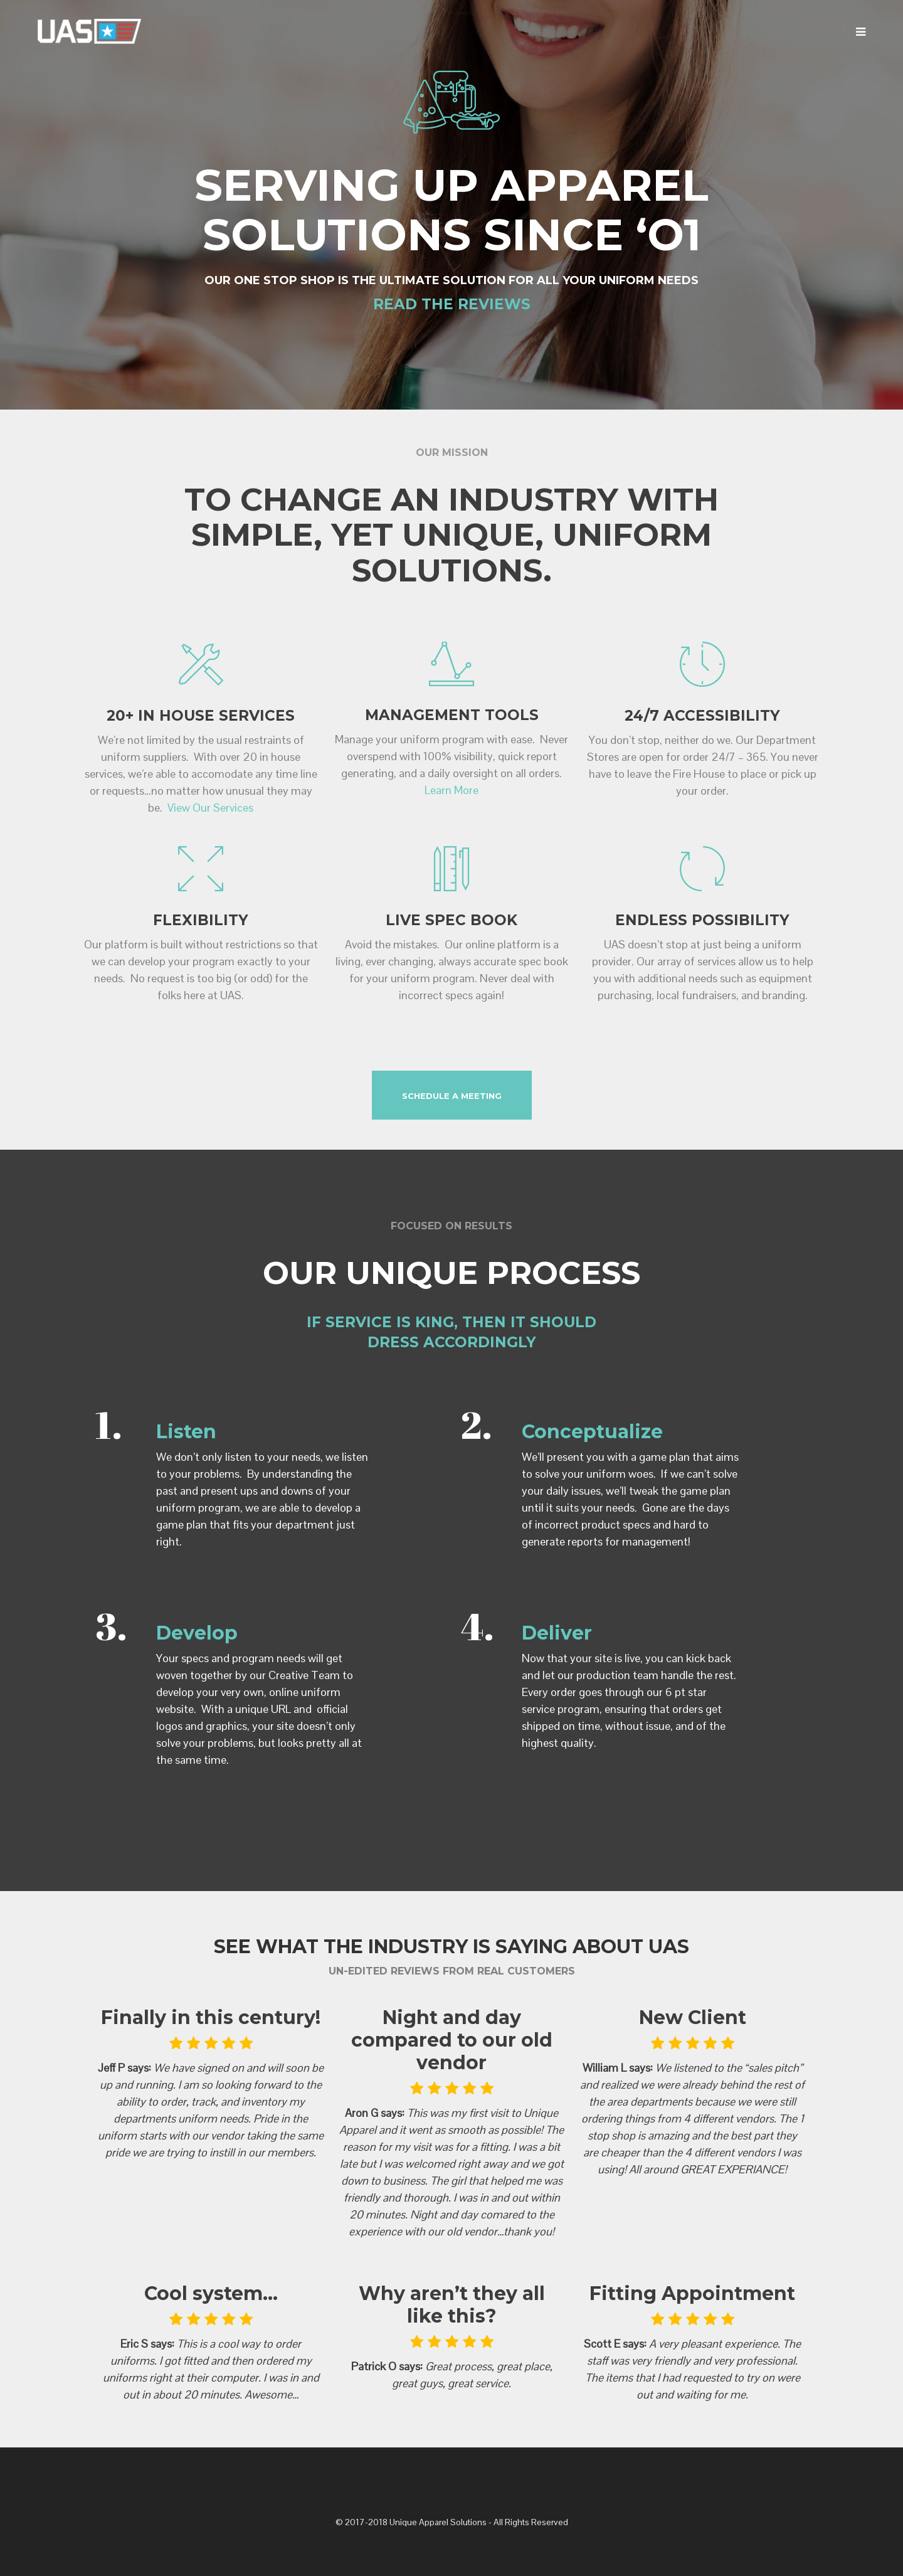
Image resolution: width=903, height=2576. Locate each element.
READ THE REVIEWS (452, 304)
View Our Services (210, 807)
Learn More (451, 790)
